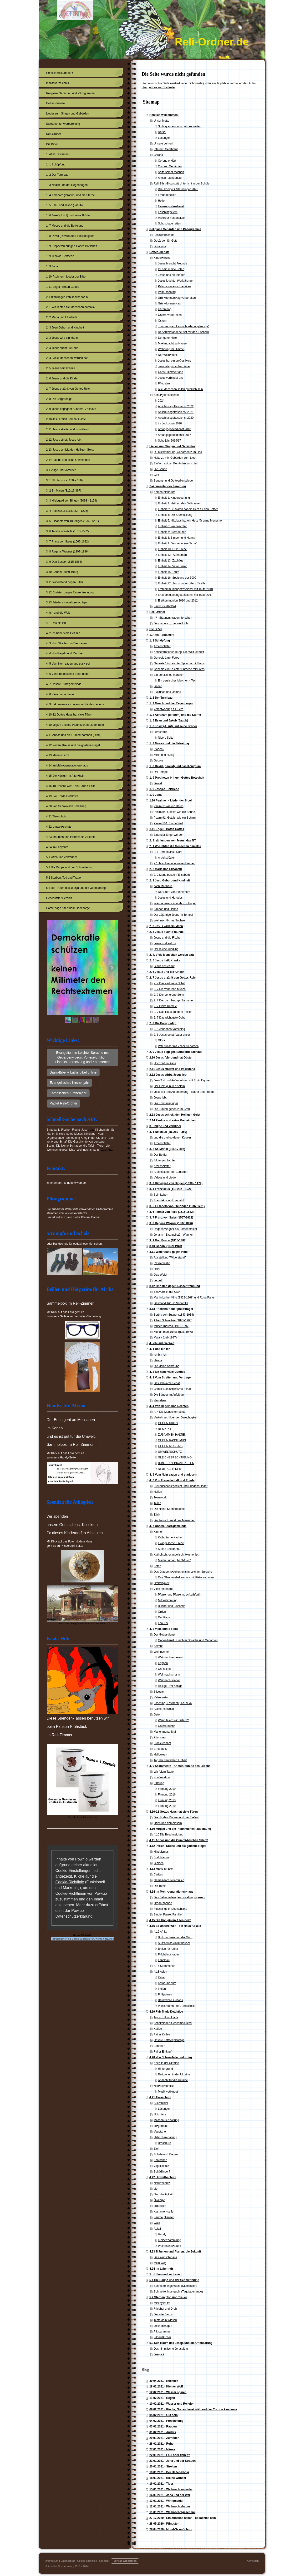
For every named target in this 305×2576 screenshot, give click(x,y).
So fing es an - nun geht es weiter (179, 126)
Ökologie (159, 2200)
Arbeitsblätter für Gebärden (171, 1172)
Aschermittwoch (164, 1709)
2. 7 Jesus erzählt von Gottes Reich (173, 977)
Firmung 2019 (167, 1788)
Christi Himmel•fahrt (170, 372)
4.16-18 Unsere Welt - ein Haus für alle (175, 1926)
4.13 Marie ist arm (161, 1868)
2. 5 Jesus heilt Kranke (164, 960)
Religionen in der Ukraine (174, 2074)
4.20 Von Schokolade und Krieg (170, 2057)
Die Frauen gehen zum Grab (172, 1109)
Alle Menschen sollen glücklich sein (180, 389)
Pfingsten (164, 383)
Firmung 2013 (167, 1800)
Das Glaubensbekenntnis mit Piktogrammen (186, 1577)
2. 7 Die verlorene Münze (170, 989)
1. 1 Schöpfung (159, 640)
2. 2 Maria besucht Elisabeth (172, 874)
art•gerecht (161, 2126)
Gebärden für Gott (165, 240)
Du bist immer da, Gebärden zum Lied (178, 452)
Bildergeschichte (164, 1160)
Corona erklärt (167, 160)
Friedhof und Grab (165, 2308)
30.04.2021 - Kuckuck (163, 2380)
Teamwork (160, 1497)
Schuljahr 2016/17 (169, 440)
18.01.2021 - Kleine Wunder (167, 2478)
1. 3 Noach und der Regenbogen (171, 703)
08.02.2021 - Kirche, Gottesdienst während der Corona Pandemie (193, 2409)
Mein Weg (160, 2263)
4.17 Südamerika (164, 1966)
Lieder (158, 686)
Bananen (159, 2046)
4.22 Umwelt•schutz (162, 2177)
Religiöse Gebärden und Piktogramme (175, 229)
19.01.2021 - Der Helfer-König (169, 2472)
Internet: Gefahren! (166, 149)
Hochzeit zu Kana (165, 1063)
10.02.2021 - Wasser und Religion (171, 2403)
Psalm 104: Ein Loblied (168, 823)
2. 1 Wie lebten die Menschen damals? (175, 846)
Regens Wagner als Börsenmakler (175, 1229)
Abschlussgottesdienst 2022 (175, 406)
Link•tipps (160, 246)
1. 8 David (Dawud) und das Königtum (175, 766)
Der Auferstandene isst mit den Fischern (183, 332)
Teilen (157, 1503)
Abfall (157, 2228)
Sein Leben (161, 1194)
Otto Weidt (160, 1274)
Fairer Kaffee (162, 2034)
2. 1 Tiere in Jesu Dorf (168, 852)
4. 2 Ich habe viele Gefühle (167, 1371)
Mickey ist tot (162, 2303)
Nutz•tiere (160, 2114)
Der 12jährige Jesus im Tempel (173, 914)
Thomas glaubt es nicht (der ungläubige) (183, 326)
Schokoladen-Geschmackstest (173, 2023)
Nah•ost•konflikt (164, 2086)
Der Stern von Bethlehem (174, 892)
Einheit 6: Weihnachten (172, 526)
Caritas (158, 1874)
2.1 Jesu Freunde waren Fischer (174, 863)
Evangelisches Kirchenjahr (69, 1082)
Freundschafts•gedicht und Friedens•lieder (181, 1486)
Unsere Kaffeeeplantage (169, 2040)
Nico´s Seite (165, 737)
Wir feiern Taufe (164, 1771)
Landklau (164, 1960)
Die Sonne (160, 469)
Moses (78, 1133)
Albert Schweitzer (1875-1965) (173, 1320)
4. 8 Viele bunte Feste (163, 1629)
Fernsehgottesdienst (171, 206)
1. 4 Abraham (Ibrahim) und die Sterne (175, 714)
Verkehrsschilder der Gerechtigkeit (175, 1417)
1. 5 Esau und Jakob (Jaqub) (168, 720)
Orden (162, 1611)
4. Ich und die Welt (161, 1343)
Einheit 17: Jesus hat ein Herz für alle (181, 583)
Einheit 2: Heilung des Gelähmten (179, 503)
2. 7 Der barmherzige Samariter (174, 1000)
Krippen (163, 1663)
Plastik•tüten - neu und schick (176, 2006)
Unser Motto (161, 120)
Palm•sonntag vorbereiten (174, 286)
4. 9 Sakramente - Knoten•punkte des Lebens (179, 1766)
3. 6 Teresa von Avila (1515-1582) (171, 1211)
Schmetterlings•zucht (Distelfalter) (175, 2286)
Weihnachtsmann (169, 1674)
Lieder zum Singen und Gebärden (172, 446)
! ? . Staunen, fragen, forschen (173, 617)
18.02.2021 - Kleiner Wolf (166, 2386)
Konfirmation (162, 1777)
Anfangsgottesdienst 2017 (174, 435)
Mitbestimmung (167, 1600)
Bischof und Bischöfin (171, 1606)
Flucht (76, 1129)
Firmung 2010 (167, 1806)
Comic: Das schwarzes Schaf (172, 1389)
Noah (101, 1133)
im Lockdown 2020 (170, 423)
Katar (161, 1977)
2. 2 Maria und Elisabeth (165, 869)
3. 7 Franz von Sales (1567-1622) (171, 1217)
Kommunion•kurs (164, 492)
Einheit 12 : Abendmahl (172, 555)
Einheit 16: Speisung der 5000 (177, 577)
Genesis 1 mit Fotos (166, 657)
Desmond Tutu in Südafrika (171, 1303)
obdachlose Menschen (87, 1243)
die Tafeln (89, 1145)
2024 (161, 400)
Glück (161, 1040)
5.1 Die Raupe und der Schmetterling (174, 2280)
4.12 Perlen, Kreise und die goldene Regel (177, 1846)
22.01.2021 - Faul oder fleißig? (169, 2455)
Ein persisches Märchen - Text (177, 680)
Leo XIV (163, 1623)
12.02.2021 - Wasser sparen (168, 2392)
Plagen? (159, 749)
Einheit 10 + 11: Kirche (172, 549)
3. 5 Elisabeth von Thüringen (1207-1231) (177, 1206)
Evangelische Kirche (171, 1543)
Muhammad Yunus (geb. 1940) (173, 1331)
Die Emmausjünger (166, 1103)
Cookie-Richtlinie (70, 1882)
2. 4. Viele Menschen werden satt (171, 954)
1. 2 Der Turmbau (161, 697)
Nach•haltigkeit (163, 2194)
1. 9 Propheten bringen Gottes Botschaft (176, 777)
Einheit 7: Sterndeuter (172, 532)
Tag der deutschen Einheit (170, 1760)
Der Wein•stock (168, 355)
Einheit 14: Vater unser (172, 566)
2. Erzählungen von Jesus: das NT (172, 840)
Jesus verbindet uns (170, 377)
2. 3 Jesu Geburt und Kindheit (169, 880)
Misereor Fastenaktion (172, 217)
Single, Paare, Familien (168, 1914)
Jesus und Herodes (170, 897)
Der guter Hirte (167, 337)
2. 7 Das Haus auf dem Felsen (173, 1012)
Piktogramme (162, 2331)
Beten (157, 1566)
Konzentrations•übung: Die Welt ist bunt (179, 652)
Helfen (162, 200)
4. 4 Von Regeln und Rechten (168, 1406)
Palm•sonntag (167, 292)
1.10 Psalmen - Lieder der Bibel (170, 800)
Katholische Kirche (170, 1537)
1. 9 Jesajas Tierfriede (164, 789)
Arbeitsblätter (162, 646)
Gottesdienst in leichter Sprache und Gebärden (188, 1640)
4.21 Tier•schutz (160, 2097)
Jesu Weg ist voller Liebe (174, 366)
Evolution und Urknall (167, 692)
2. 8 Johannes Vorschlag (169, 1029)
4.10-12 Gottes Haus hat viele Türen (173, 1811)
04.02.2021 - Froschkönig (166, 2420)
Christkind (164, 1669)
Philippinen (165, 1994)
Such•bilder (161, 2103)
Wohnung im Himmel (171, 349)
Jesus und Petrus (165, 943)
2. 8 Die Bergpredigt (162, 1023)
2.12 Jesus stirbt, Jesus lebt (168, 1074)
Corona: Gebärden (170, 166)
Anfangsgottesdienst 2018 (174, 429)
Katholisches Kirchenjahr (68, 1093)
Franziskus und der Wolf (169, 1200)
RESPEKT (164, 1429)
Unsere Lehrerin (164, 143)
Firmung (159, 1783)
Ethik (157, 1514)
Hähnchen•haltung (165, 2137)
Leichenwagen (163, 2325)
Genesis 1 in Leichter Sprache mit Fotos (179, 663)
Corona (158, 155)
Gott (156, 475)
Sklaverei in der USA (167, 1291)
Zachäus (106, 1149)
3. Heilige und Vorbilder (165, 1126)
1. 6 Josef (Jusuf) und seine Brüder (173, 726)
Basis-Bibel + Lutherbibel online (73, 1072)
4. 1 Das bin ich (159, 1349)
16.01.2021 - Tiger (161, 2483)
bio (156, 2188)
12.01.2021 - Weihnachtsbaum (169, 2506)
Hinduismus (161, 1851)
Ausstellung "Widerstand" (170, 1257)
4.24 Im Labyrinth (161, 2268)
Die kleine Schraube (166, 1366)
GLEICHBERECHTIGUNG (175, 1457)
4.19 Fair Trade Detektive (166, 2011)
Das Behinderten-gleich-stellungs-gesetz (179, 1897)
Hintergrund (165, 2068)
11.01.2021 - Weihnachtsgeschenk (172, 2512)
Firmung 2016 (167, 1794)
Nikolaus (89, 1133)
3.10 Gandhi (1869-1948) (165, 1246)
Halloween (160, 1754)
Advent (158, 1646)
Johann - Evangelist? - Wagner (173, 1234)
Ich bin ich (160, 1354)
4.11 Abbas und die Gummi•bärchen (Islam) (178, 1840)
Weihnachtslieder (169, 1680)
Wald (157, 2223)
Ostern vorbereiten (170, 315)
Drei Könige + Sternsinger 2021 (178, 189)
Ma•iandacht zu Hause (172, 343)
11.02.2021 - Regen (162, 2398)
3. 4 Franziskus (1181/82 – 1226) (171, 1189)
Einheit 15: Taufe (168, 572)
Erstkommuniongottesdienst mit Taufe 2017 (185, 595)
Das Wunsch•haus (165, 2257)
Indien (162, 1988)
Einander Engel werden (168, 834)
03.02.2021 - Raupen (163, 2426)
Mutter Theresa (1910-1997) (171, 1326)
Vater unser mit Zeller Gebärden (178, 1046)
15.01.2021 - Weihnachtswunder (171, 2489)
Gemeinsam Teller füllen (169, 1880)
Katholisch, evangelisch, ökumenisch (177, 1554)
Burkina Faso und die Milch (175, 1937)
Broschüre (164, 2143)
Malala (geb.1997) (165, 1337)
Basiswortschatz (164, 235)
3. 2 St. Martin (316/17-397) (167, 1149)
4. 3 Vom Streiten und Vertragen (171, 1377)
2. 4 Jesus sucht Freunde (166, 932)
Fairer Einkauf (163, 2051)
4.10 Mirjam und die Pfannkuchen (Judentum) (180, 1828)
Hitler (157, 1269)
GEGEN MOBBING (170, 1446)
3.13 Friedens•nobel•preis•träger (171, 1309)
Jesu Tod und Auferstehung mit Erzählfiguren (182, 1080)
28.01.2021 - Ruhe (161, 2443)
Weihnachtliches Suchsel (169, 920)
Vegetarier (160, 2131)
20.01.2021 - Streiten (163, 2466)
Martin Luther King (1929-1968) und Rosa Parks (184, 1297)
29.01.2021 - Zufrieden (164, 2438)
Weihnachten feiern (170, 1657)
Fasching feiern (168, 212)
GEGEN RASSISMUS (172, 1440)
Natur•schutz (162, 2183)
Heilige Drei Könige (170, 1686)
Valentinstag (161, 1697)
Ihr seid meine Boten (171, 269)
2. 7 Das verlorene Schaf (169, 983)
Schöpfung (73, 1137)
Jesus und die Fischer (168, 937)
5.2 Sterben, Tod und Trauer (168, 2297)
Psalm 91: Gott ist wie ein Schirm (175, 817)
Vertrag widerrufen (125, 2560)
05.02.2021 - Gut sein (163, 2415)
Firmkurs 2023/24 (165, 606)
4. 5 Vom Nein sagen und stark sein (173, 1474)
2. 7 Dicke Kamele (165, 1006)
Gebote (158, 760)
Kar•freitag (164, 309)
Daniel (158, 783)
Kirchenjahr (102, 1129)
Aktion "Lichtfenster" (170, 177)
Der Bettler (160, 1154)
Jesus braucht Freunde (172, 263)
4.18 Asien (160, 1971)
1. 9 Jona (155, 794)
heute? (158, 1280)
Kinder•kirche (162, 257)
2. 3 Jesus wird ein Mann (166, 926)
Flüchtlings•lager (168, 1954)
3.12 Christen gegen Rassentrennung (174, 1286)
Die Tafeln (160, 1886)
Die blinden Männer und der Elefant (176, 1817)
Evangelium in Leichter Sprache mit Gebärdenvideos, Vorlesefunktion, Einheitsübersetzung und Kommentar (82, 1057)
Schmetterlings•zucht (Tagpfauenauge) (178, 2291)
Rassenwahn (162, 1263)
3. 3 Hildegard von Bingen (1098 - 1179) (176, 1183)
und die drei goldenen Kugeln (172, 1137)
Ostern (162, 320)
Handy (162, 2234)
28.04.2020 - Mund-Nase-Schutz (170, 2529)
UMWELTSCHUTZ (170, 1451)
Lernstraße (161, 732)
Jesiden (158, 1863)
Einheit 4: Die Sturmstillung (175, 515)
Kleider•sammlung (169, 2240)
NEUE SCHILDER (169, 1469)
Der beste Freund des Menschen (174, 1520)
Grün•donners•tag (169, 303)
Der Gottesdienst (164, 1634)
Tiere (100, 1145)
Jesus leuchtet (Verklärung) (175, 280)
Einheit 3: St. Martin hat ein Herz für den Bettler (188, 509)
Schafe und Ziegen (166, 2154)
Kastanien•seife (163, 2211)
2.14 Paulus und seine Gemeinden (172, 1120)
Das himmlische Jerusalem (171, 2348)
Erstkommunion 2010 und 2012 (178, 600)
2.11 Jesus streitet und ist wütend (172, 1069)
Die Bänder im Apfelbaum (170, 1394)
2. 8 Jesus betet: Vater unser (172, 1034)
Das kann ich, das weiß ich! (171, 623)
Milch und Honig (164, 754)
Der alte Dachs (163, 2314)
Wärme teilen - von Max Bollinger (175, 903)
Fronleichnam (162, 1743)
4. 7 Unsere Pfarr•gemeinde (168, 1526)
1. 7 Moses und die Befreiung (169, 743)
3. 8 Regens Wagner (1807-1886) (171, 1223)
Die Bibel (155, 629)
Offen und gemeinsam (168, 1823)
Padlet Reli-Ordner (63, 1103)
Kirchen (158, 1531)
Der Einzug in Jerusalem (169, 1086)
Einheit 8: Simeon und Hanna (176, 537)
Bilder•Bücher (162, 2337)
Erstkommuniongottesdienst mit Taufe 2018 (185, 589)
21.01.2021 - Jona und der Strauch (172, 2460)
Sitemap (104, 2560)
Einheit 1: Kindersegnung (174, 497)
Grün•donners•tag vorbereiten (177, 297)
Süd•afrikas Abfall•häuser (174, 1943)
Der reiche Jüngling (166, 949)
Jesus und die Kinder (171, 275)
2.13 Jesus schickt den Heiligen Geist (174, 1114)
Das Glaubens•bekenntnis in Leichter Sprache (183, 1571)
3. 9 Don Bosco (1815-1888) (167, 1240)
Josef (84, 1129)
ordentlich (160, 2206)
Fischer (66, 1129)
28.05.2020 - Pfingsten (164, 2523)
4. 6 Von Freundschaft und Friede (171, 1480)
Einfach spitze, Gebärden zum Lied (176, 463)
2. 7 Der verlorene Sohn (169, 994)
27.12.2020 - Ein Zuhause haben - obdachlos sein (182, 2518)
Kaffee (158, 2028)
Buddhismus (161, 1857)
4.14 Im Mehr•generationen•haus (171, 1891)
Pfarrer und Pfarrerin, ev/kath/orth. (179, 1594)
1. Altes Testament (161, 635)
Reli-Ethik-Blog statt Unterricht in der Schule (181, 183)
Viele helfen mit (163, 1589)
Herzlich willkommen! (164, 115)
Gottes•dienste (159, 252)
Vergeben (160, 1400)
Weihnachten (162, 1651)
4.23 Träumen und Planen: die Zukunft (175, 2251)
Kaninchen (160, 2160)
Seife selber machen (171, 172)
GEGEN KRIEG (168, 1423)
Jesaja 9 (159, 2354)
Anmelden (253, 2560)
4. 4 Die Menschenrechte (169, 1411)
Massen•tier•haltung (166, 2120)
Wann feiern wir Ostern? (173, 1720)
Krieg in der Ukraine (166, 2063)
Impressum (52, 2560)
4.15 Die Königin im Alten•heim (170, 1920)
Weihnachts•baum (169, 2246)
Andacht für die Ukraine (173, 2080)
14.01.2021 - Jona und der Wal (169, 2495)
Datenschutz (68, 2560)
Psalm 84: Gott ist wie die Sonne (174, 812)
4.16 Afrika (160, 1931)
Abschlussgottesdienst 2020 (175, 417)
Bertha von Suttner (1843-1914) (174, 1314)
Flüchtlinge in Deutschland (170, 1908)
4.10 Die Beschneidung (168, 1834)
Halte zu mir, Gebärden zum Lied (174, 457)
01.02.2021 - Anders (162, 2432)
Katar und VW (167, 1983)
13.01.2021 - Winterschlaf (166, 2500)
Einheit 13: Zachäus (170, 560)
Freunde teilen (167, 195)
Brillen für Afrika (168, 1948)
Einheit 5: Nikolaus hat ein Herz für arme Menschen (190, 520)
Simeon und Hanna (166, 909)
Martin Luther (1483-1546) (174, 1560)
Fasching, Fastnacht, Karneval (173, 1703)
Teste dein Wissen (165, 2320)
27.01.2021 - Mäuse (162, 2449)
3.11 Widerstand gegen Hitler (169, 1251)
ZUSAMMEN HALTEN (172, 1434)
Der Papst (164, 1617)
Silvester (159, 1691)
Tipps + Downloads (166, 2017)
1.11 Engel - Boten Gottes (166, 829)
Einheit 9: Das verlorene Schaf (177, 543)
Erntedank (160, 1748)
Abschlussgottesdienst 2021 (175, 412)
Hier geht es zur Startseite (158, 87)
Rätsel (162, 132)
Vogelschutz (161, 2166)
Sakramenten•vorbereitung (167, 486)
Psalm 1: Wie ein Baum (168, 806)
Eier (156, 2148)
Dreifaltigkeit (161, 1583)
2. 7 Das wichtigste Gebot (170, 1017)
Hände (158, 1360)
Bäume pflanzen (164, 2217)
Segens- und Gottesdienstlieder (174, 480)
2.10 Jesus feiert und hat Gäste (170, 1057)
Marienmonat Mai (165, 1731)
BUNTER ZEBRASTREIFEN (176, 1463)
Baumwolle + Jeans (170, 2000)
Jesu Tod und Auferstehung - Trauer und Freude (184, 1092)
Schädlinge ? (162, 2171)
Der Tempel (161, 772)
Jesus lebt (160, 1097)
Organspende (55, 1137)
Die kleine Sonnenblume (169, 1509)
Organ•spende (163, 1903)
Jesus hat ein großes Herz (174, 360)
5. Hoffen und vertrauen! (166, 2274)
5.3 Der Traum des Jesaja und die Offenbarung (181, 2343)
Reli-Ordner (157, 612)
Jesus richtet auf (164, 966)
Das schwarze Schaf (167, 1383)
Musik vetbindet (168, 2091)
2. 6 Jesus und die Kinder (166, 972)
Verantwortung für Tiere (168, 709)
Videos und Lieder (165, 1177)
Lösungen (164, 137)
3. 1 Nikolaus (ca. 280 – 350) (168, 1132)
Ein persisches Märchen (169, 674)
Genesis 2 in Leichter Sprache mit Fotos (179, 669)
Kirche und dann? (169, 1549)
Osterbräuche (166, 1726)
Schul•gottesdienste (166, 395)
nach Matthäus (163, 886)
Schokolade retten (169, 223)
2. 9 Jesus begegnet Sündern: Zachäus (175, 1052)
